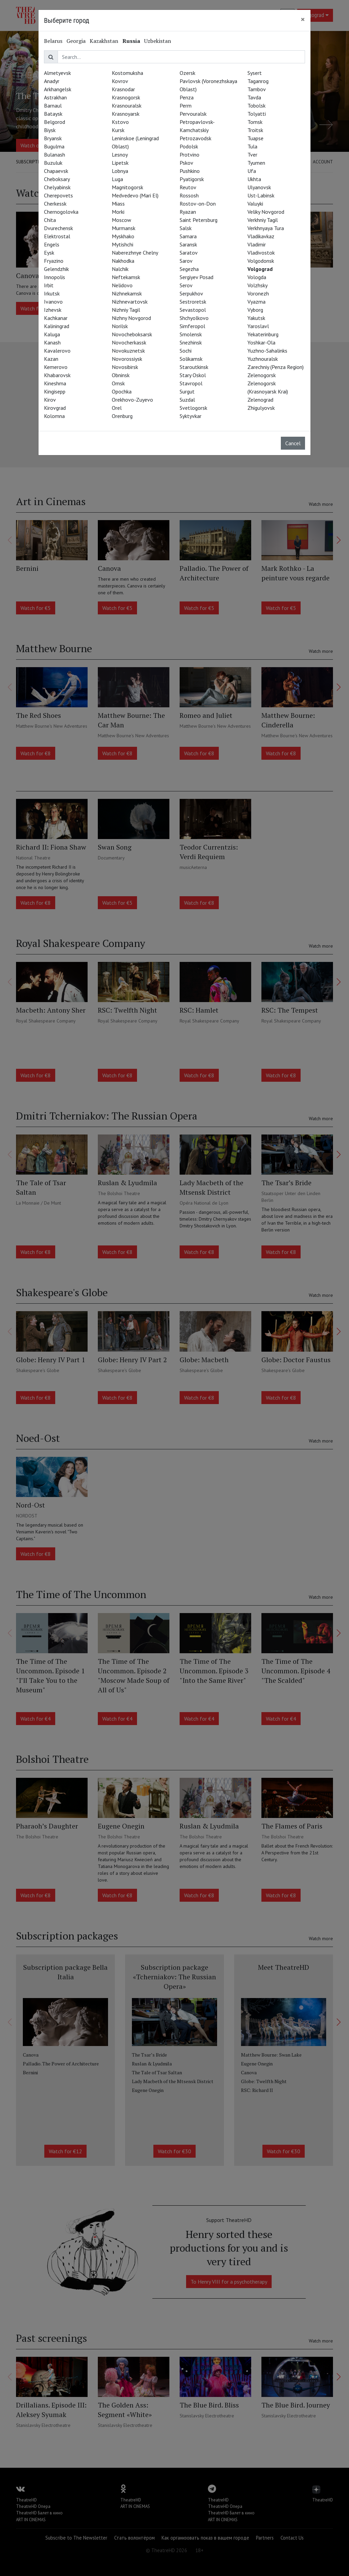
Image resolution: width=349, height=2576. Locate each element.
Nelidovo (122, 285)
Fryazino (53, 260)
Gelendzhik (56, 268)
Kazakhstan (104, 41)
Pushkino (190, 170)
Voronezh (258, 293)
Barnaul (53, 105)
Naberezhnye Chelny (135, 252)
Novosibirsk (125, 367)
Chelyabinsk (57, 187)
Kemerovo (55, 367)
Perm (186, 105)
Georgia (76, 41)
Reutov (188, 187)
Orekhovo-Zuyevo (132, 399)
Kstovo (120, 121)
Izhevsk (52, 309)
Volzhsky (257, 285)
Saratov (189, 252)
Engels (51, 244)
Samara (188, 236)
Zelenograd (260, 399)
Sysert (254, 72)
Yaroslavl (258, 326)
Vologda (256, 277)
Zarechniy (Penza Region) (275, 367)
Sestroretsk (193, 301)
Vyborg (255, 309)
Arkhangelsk (57, 89)
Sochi (186, 350)
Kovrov (120, 81)
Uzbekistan (157, 41)
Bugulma (54, 146)
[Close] (302, 19)
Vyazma (256, 301)
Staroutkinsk (194, 367)
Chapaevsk (56, 170)
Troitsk (255, 130)
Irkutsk (52, 293)
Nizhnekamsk (127, 293)
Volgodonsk (260, 260)
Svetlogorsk (193, 407)
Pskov (186, 162)
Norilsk (120, 326)
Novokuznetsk (128, 350)
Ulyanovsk (259, 187)
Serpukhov (191, 293)
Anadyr (51, 81)
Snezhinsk (191, 342)
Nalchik (120, 268)
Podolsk (189, 146)
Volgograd (260, 268)
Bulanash (54, 154)
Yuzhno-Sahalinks (267, 350)
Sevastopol (193, 309)
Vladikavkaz (260, 236)
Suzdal (187, 399)
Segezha (189, 268)
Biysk (50, 130)
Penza (187, 97)
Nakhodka (123, 260)
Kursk (118, 130)
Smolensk (191, 334)
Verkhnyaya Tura (265, 228)
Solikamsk (191, 358)
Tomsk (254, 121)
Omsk (118, 383)
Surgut (187, 391)
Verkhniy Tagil (262, 219)
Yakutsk (256, 318)
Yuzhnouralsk (262, 358)
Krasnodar (123, 89)
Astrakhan (55, 97)
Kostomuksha (127, 72)
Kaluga (52, 334)
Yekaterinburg (262, 334)
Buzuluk (53, 162)
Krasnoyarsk (125, 113)
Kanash (52, 342)
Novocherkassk (129, 342)
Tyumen (256, 162)
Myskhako (123, 236)
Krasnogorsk (126, 97)
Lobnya (120, 170)
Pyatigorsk (192, 179)
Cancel (293, 443)
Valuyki (255, 203)
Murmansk (123, 228)
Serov (186, 285)
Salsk (186, 228)
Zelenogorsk (261, 375)
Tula (252, 146)
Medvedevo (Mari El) (135, 195)
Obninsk (121, 375)
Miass (118, 203)
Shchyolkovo (194, 318)
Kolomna (54, 416)
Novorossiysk (127, 358)
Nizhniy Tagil (126, 309)
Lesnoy (120, 154)
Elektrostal (57, 236)
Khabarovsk (57, 375)
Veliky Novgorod (265, 211)
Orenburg (122, 416)
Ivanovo (53, 301)
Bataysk (53, 113)
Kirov (50, 399)
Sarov (186, 260)
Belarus (53, 41)
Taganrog (258, 81)
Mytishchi (122, 244)
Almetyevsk (57, 72)
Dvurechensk (58, 228)
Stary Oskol (193, 375)
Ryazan (188, 211)
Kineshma (55, 383)
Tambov (256, 89)
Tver (252, 154)
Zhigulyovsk (261, 407)
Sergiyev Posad (196, 277)
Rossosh (189, 195)
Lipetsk (120, 162)
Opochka (122, 391)
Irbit (49, 285)
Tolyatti (256, 113)
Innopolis (54, 277)
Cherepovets (58, 195)
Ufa (251, 170)
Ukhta (254, 179)
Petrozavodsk (195, 138)
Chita (50, 219)
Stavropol (191, 383)
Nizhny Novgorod (131, 318)
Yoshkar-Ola (261, 342)
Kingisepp (54, 391)
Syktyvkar (190, 416)
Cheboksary (57, 179)
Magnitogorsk (127, 187)
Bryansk (53, 138)
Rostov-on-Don (198, 203)
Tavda (254, 97)
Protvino (189, 154)
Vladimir (256, 244)
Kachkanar (55, 318)
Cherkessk (55, 203)
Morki (118, 211)
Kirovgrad (55, 407)
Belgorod (54, 121)
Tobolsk (256, 105)
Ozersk (187, 72)
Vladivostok (261, 252)
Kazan (51, 358)
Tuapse (255, 138)
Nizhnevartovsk (130, 301)
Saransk (188, 244)
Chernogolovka (61, 211)
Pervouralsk (193, 113)
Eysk (49, 252)
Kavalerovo (57, 350)
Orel (117, 407)
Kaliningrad (56, 326)
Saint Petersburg (198, 219)
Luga (117, 179)
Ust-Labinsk (260, 195)
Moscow (121, 219)
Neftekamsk (126, 277)
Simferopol (192, 326)
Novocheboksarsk (132, 334)
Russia (131, 41)
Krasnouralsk (126, 105)
